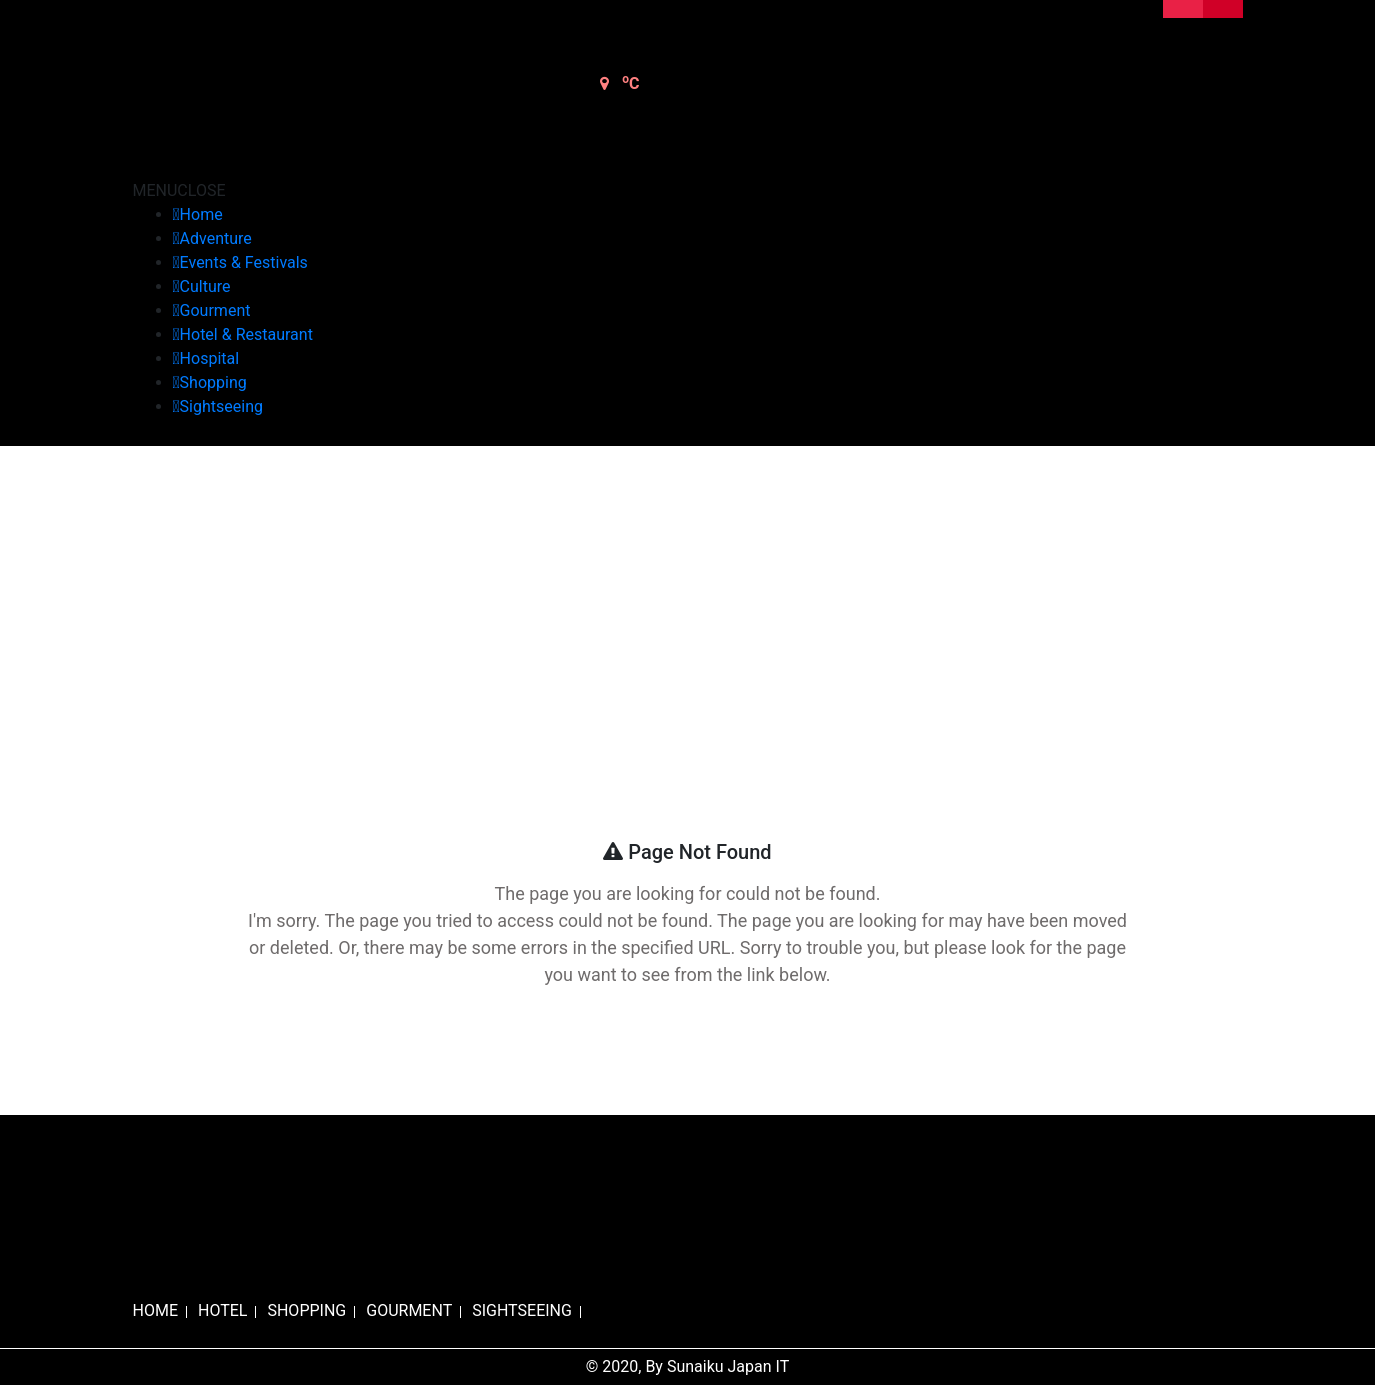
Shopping (213, 382)
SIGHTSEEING (522, 1310)
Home (201, 214)
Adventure (216, 238)
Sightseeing (221, 406)
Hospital (210, 358)
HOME (155, 1310)
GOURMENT (409, 1310)
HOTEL (222, 1310)
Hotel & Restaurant (246, 334)
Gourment (215, 310)
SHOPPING (306, 1310)
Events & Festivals (244, 262)
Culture (205, 286)
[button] (179, 190)
